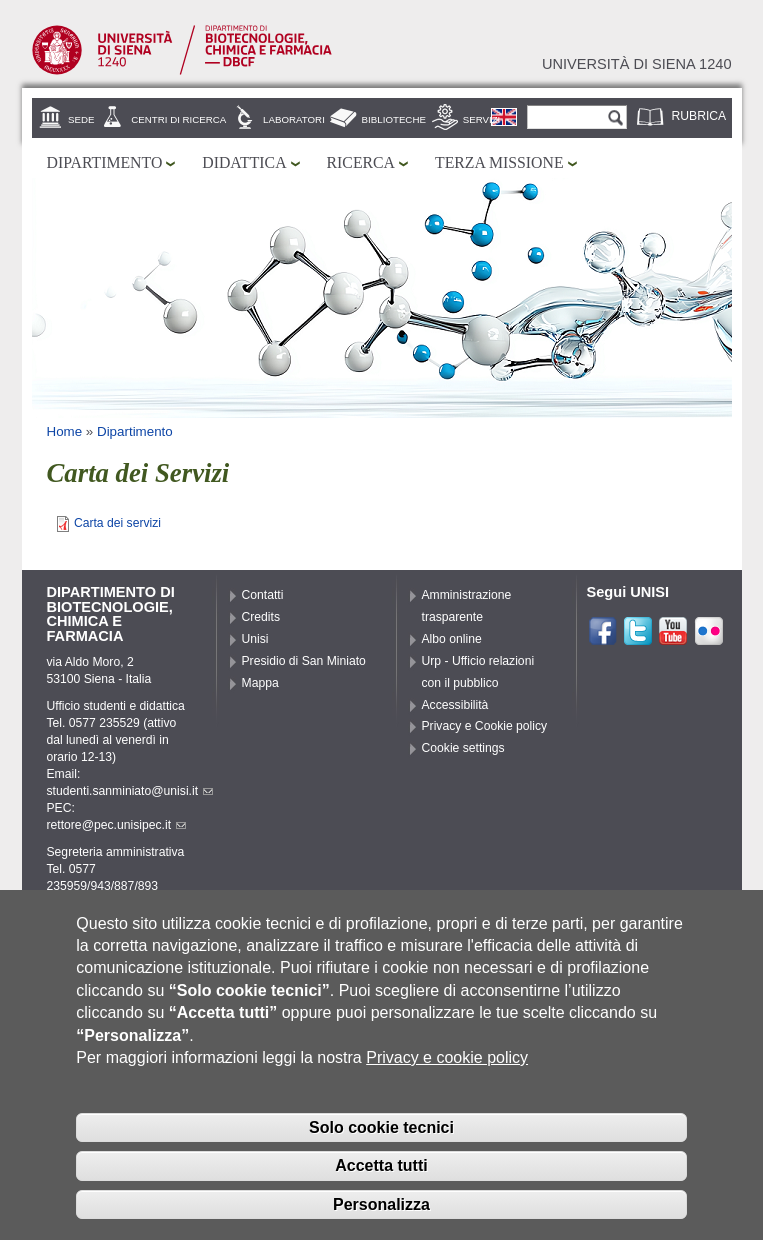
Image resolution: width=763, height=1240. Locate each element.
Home (65, 431)
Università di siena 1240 (637, 64)
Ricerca (361, 162)
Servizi (482, 119)
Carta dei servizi (117, 523)
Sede (81, 119)
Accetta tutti (381, 1185)
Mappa (260, 683)
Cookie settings (463, 748)
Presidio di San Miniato (304, 661)
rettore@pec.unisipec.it (117, 825)
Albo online (452, 639)
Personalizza (381, 1224)
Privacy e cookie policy (447, 1077)
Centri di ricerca (178, 119)
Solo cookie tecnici (381, 1146)
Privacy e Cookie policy (485, 726)
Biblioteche (394, 119)
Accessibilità (455, 705)
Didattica (244, 162)
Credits (261, 617)
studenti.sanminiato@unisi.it (130, 791)
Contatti (263, 595)
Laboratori (294, 119)
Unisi (255, 639)
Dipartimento (105, 162)
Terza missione (499, 162)
